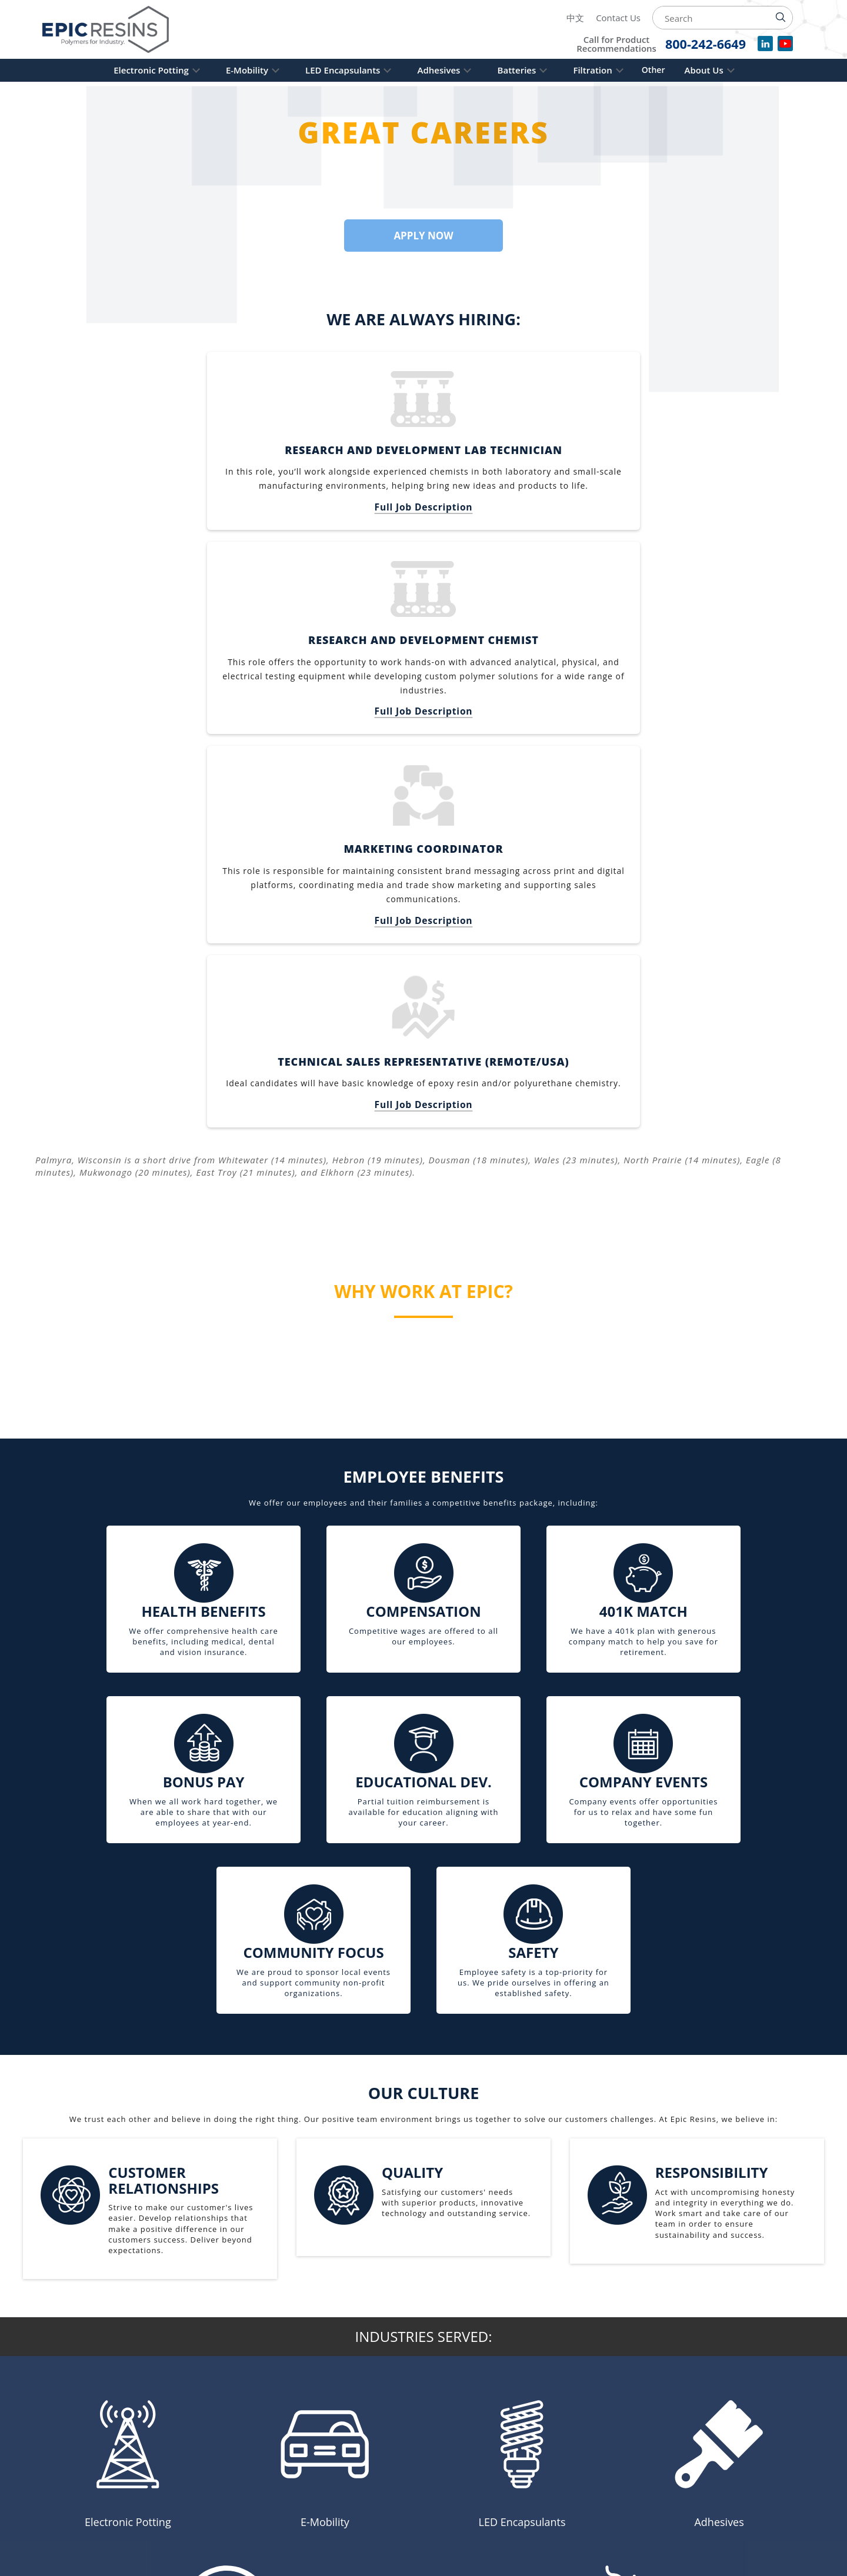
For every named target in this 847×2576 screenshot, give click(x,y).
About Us (728, 70)
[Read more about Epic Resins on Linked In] (96, 2512)
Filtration (608, 70)
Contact (373, 2515)
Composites (382, 2415)
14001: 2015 (594, 2482)
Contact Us (618, 18)
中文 (575, 18)
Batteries (524, 70)
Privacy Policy (388, 2460)
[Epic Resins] (115, 29)
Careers (372, 2497)
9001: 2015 (594, 2494)
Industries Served (379, 2437)
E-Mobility (230, 70)
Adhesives (439, 70)
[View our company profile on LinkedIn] (765, 48)
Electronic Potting (127, 70)
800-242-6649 (84, 2473)
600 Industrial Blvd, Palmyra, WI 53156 (128, 2490)
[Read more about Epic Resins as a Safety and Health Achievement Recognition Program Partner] (771, 2474)
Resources (379, 2479)
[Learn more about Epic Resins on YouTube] (119, 2512)
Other (673, 70)
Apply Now (423, 235)
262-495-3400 (174, 2473)
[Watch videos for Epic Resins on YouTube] (785, 48)
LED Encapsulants (334, 70)
